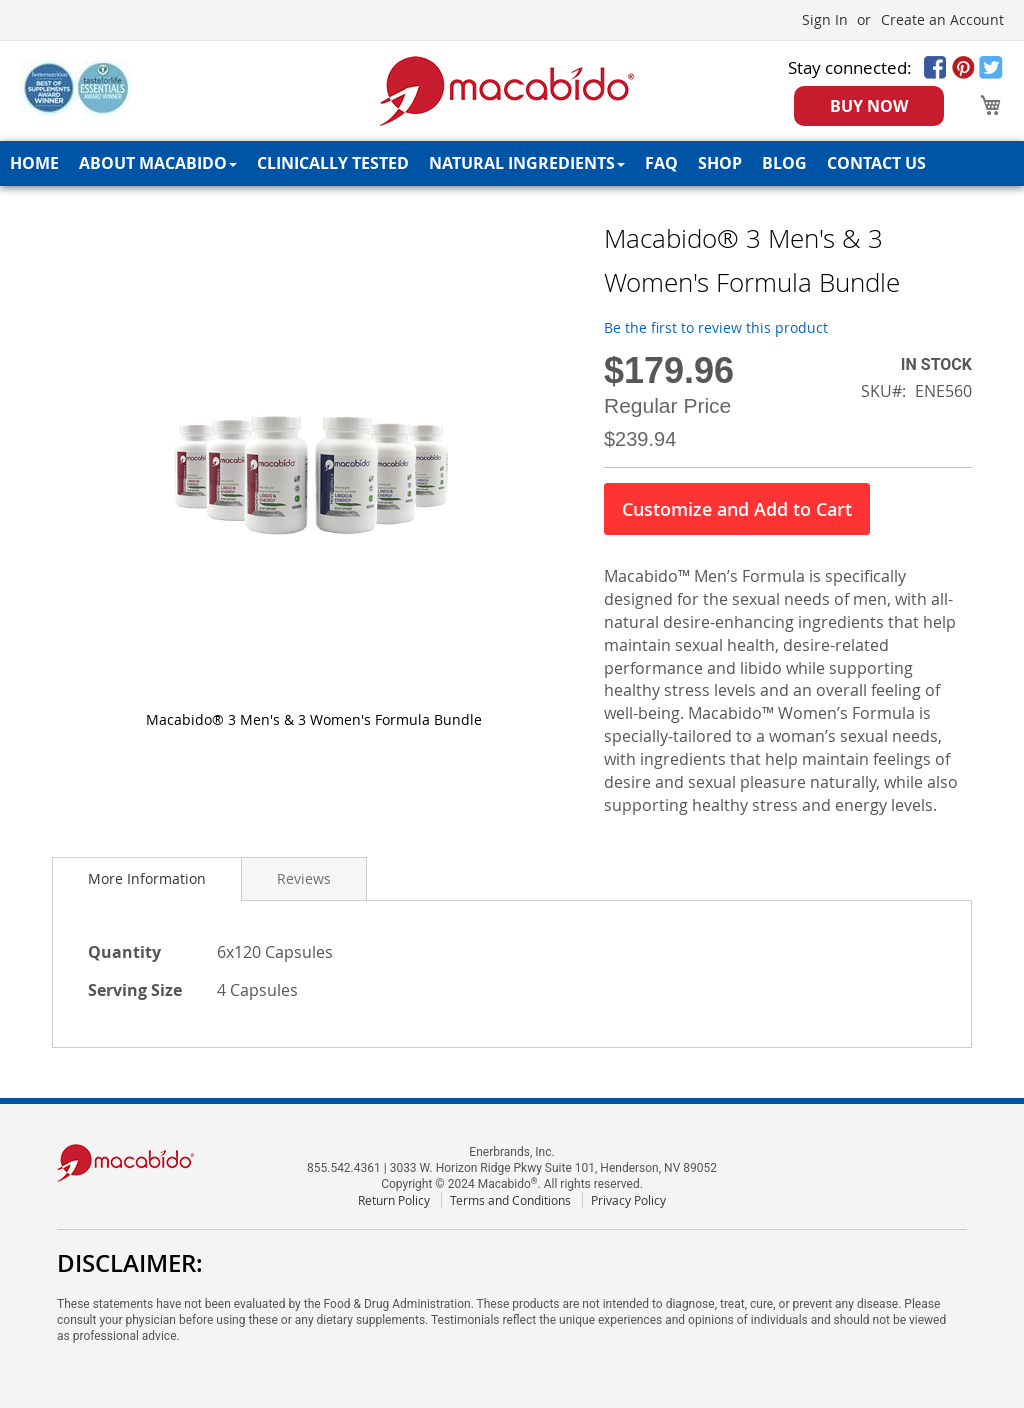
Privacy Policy (628, 1200)
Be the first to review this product (716, 327)
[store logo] (507, 91)
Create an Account (942, 19)
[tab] (147, 879)
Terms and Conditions (510, 1200)
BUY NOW (869, 106)
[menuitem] (34, 163)
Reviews (304, 878)
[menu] (512, 163)
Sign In (825, 19)
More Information (147, 878)
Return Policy (394, 1200)
